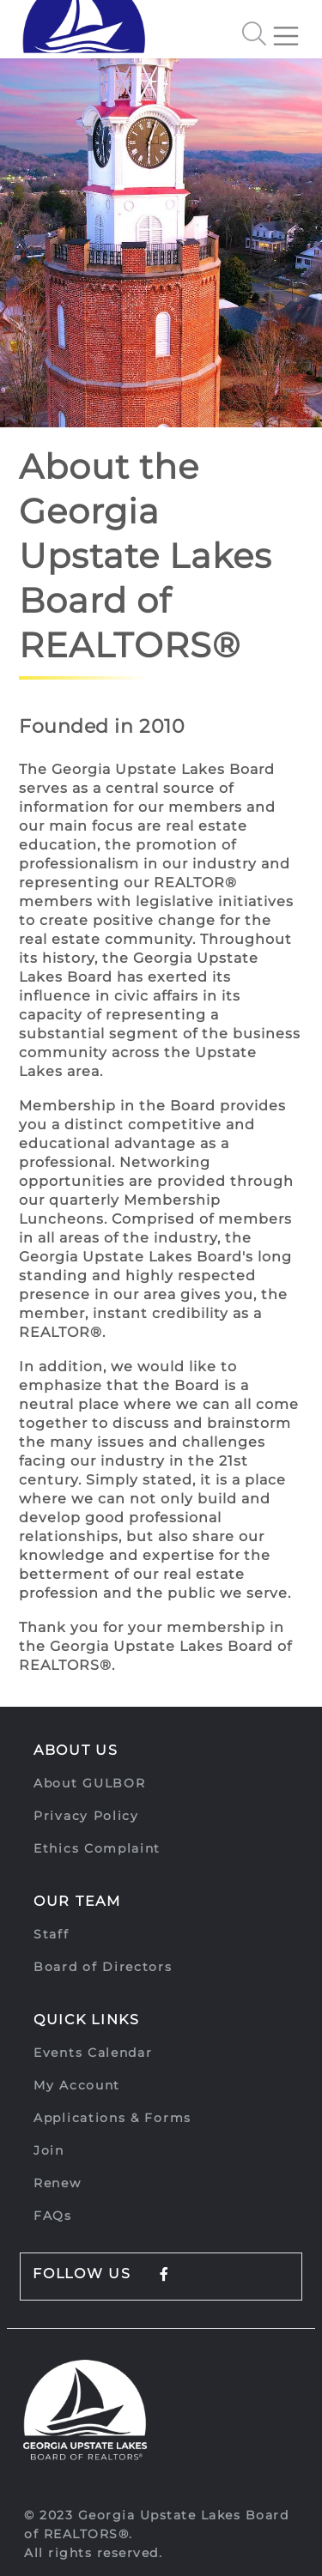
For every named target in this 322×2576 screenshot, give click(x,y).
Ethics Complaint (97, 1848)
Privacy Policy (86, 1815)
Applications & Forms (112, 2118)
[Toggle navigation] (292, 29)
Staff (51, 1934)
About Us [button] (75, 1750)
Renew (57, 2183)
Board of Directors (103, 1966)
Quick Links (86, 2019)
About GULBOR (89, 1783)
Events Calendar (93, 2052)
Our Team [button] (77, 1901)
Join (48, 2150)
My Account (76, 2085)
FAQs (52, 2215)
